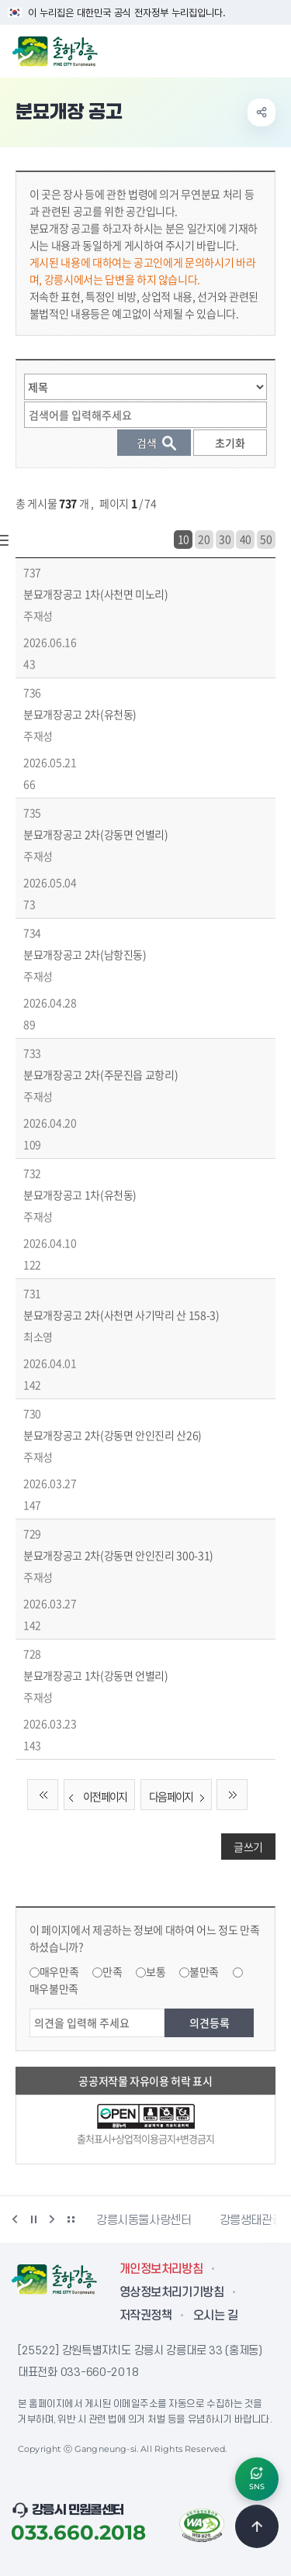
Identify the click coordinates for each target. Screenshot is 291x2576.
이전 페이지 (95, 1796)
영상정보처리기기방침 (171, 2292)
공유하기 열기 (261, 112)
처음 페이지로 (42, 1794)
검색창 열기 (239, 49)
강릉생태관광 (251, 2220)
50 (266, 539)
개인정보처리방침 (161, 2269)
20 (204, 539)
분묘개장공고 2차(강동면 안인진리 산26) (112, 1435)
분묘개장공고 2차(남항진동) (85, 954)
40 (245, 539)
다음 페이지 (180, 1796)
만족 (112, 1971)
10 (183, 539)
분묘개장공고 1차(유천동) (80, 1194)
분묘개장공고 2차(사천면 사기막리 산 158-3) (121, 1314)
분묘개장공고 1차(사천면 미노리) (95, 594)
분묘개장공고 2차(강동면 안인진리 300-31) (118, 1555)
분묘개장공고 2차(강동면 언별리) (95, 834)
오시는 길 (215, 2316)
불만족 (204, 1971)
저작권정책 (145, 2316)
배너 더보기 (70, 2219)
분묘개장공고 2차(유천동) (80, 714)
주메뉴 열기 (270, 49)
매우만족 (59, 1971)
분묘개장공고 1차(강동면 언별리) (95, 1675)
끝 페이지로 (232, 1794)
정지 (33, 2219)
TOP (257, 2526)
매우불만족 (53, 1988)
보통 (155, 1971)
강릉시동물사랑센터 (144, 2220)
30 (224, 539)
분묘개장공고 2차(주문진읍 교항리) (100, 1074)
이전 (14, 2219)
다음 (52, 2219)
